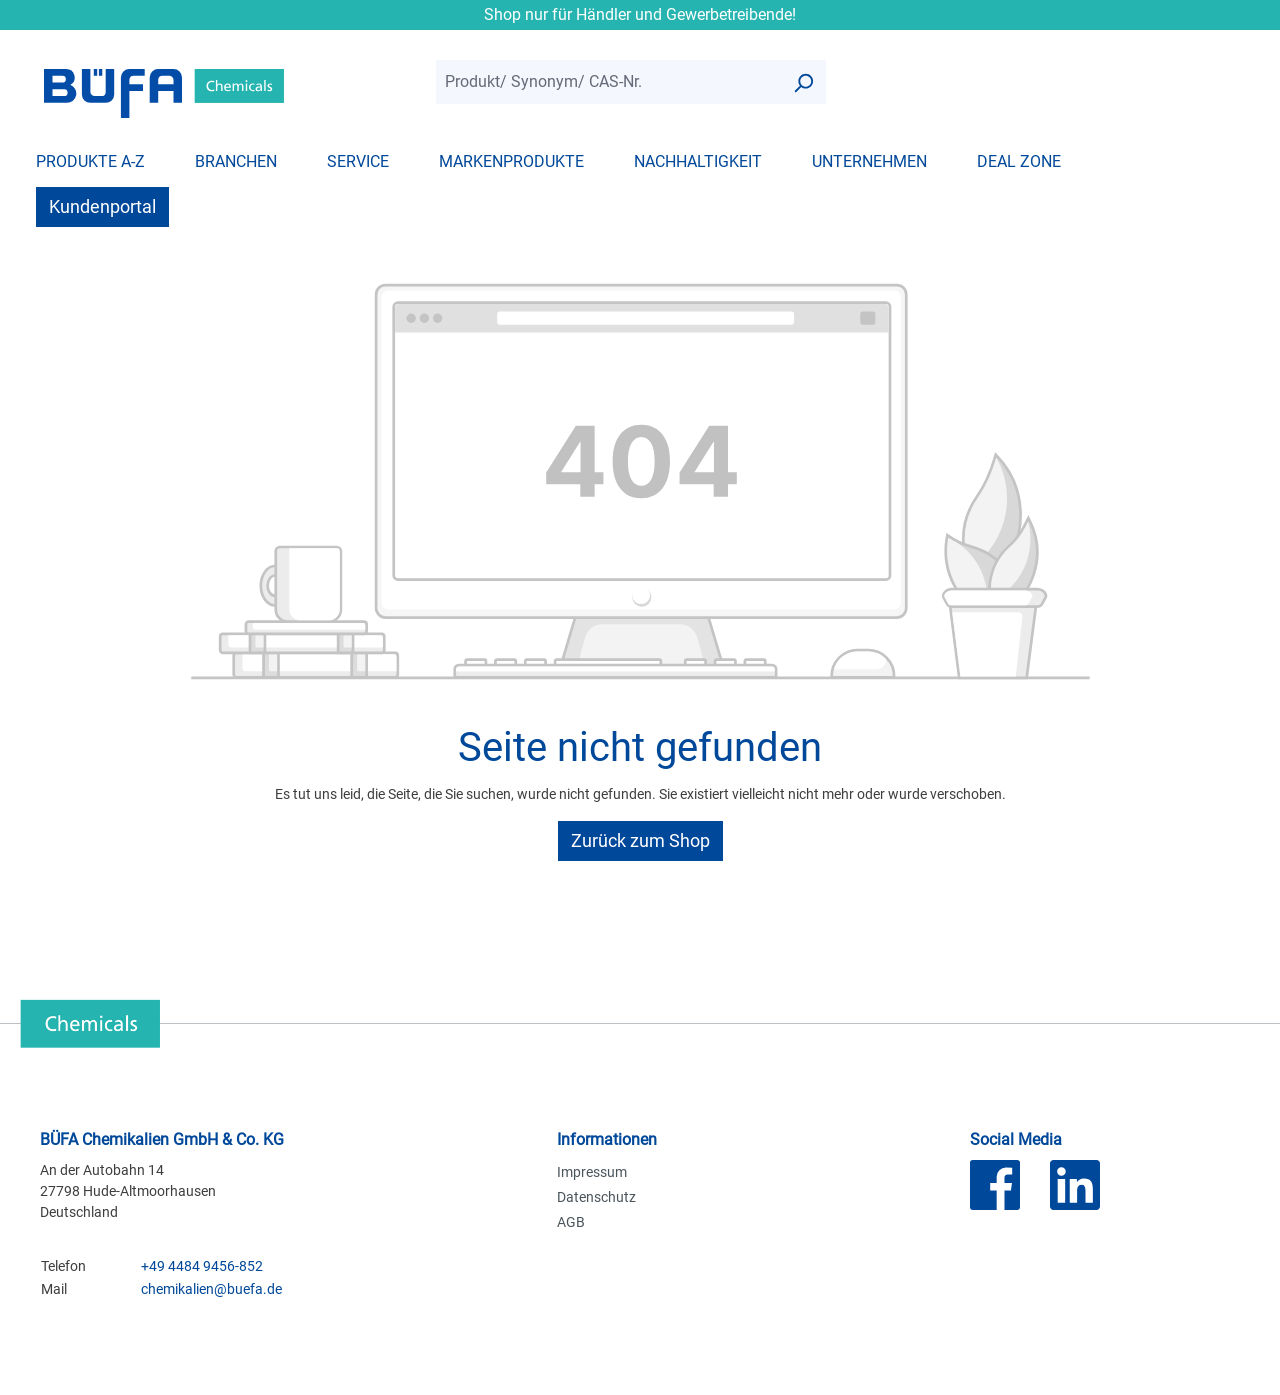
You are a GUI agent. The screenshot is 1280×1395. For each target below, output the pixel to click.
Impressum (592, 1172)
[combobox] (608, 82)
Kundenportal (102, 206)
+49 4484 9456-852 (202, 1266)
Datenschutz (596, 1197)
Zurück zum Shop (640, 840)
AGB (571, 1222)
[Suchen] (803, 82)
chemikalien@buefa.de (211, 1289)
